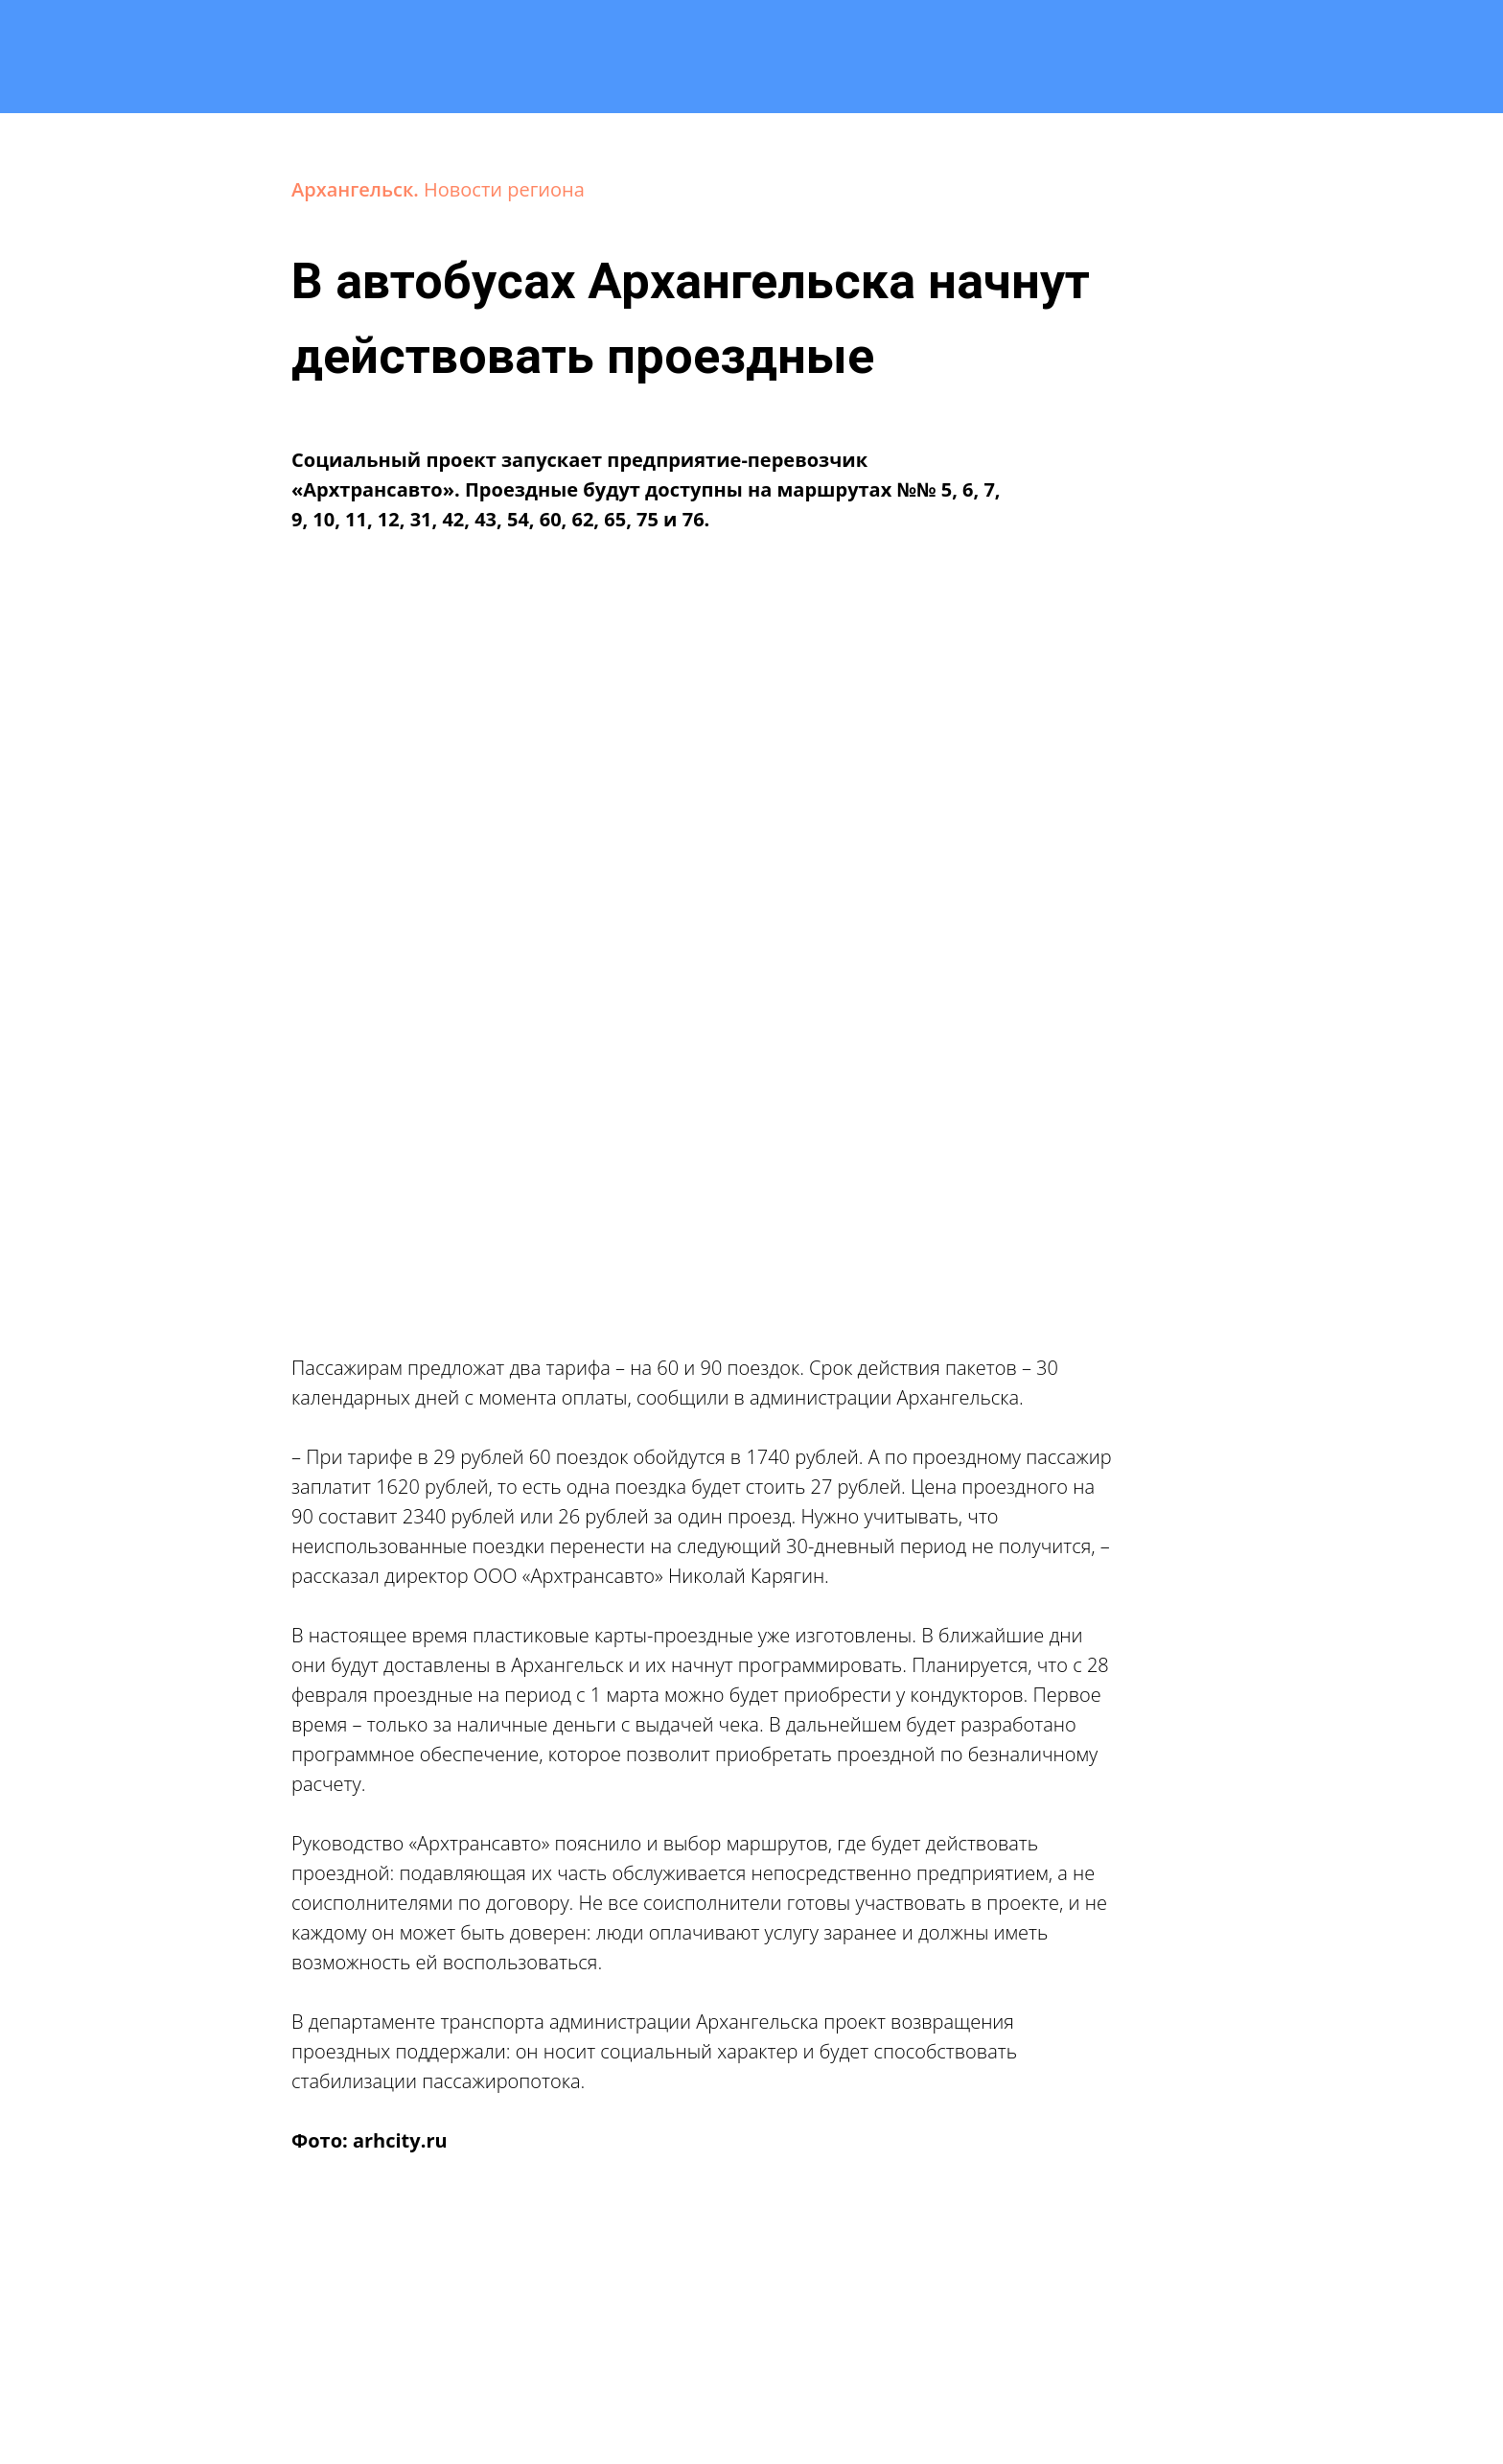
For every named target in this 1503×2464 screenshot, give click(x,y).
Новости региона (504, 189)
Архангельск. (357, 189)
